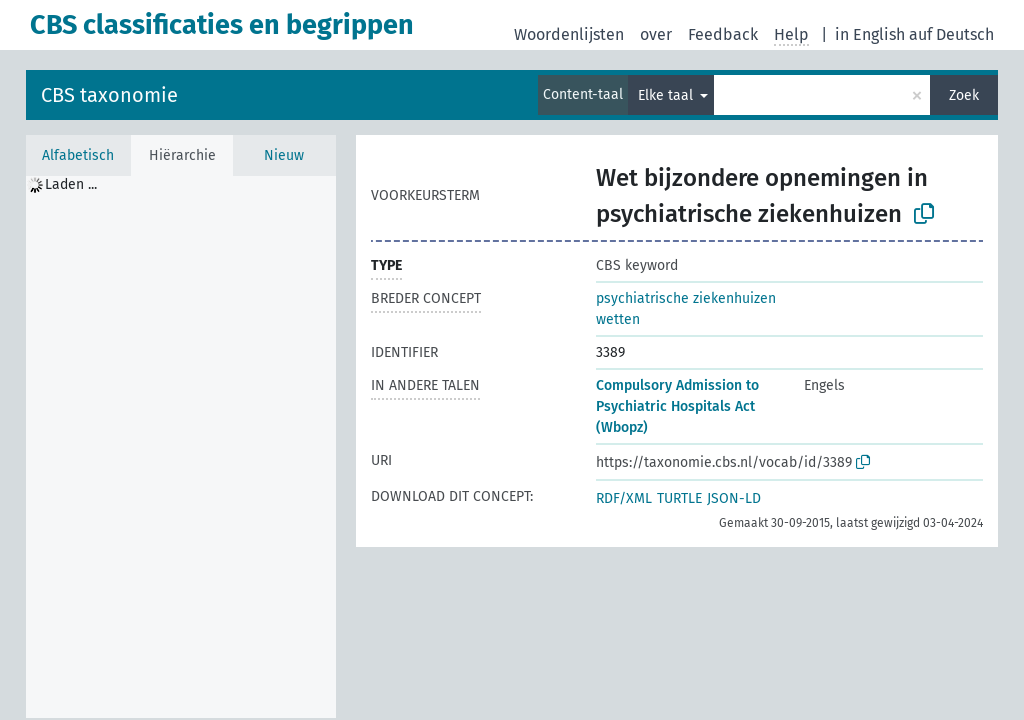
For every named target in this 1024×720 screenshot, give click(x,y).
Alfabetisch (78, 155)
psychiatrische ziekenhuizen (686, 298)
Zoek (964, 95)
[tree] (181, 447)
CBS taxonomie (109, 95)
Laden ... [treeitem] (71, 184)
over (656, 34)
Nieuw (284, 155)
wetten (618, 319)
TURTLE (679, 498)
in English (870, 34)
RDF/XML (624, 498)
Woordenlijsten (569, 34)
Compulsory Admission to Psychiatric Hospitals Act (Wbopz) (677, 406)
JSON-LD (734, 498)
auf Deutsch (951, 34)
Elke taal (667, 95)
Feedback (723, 34)
